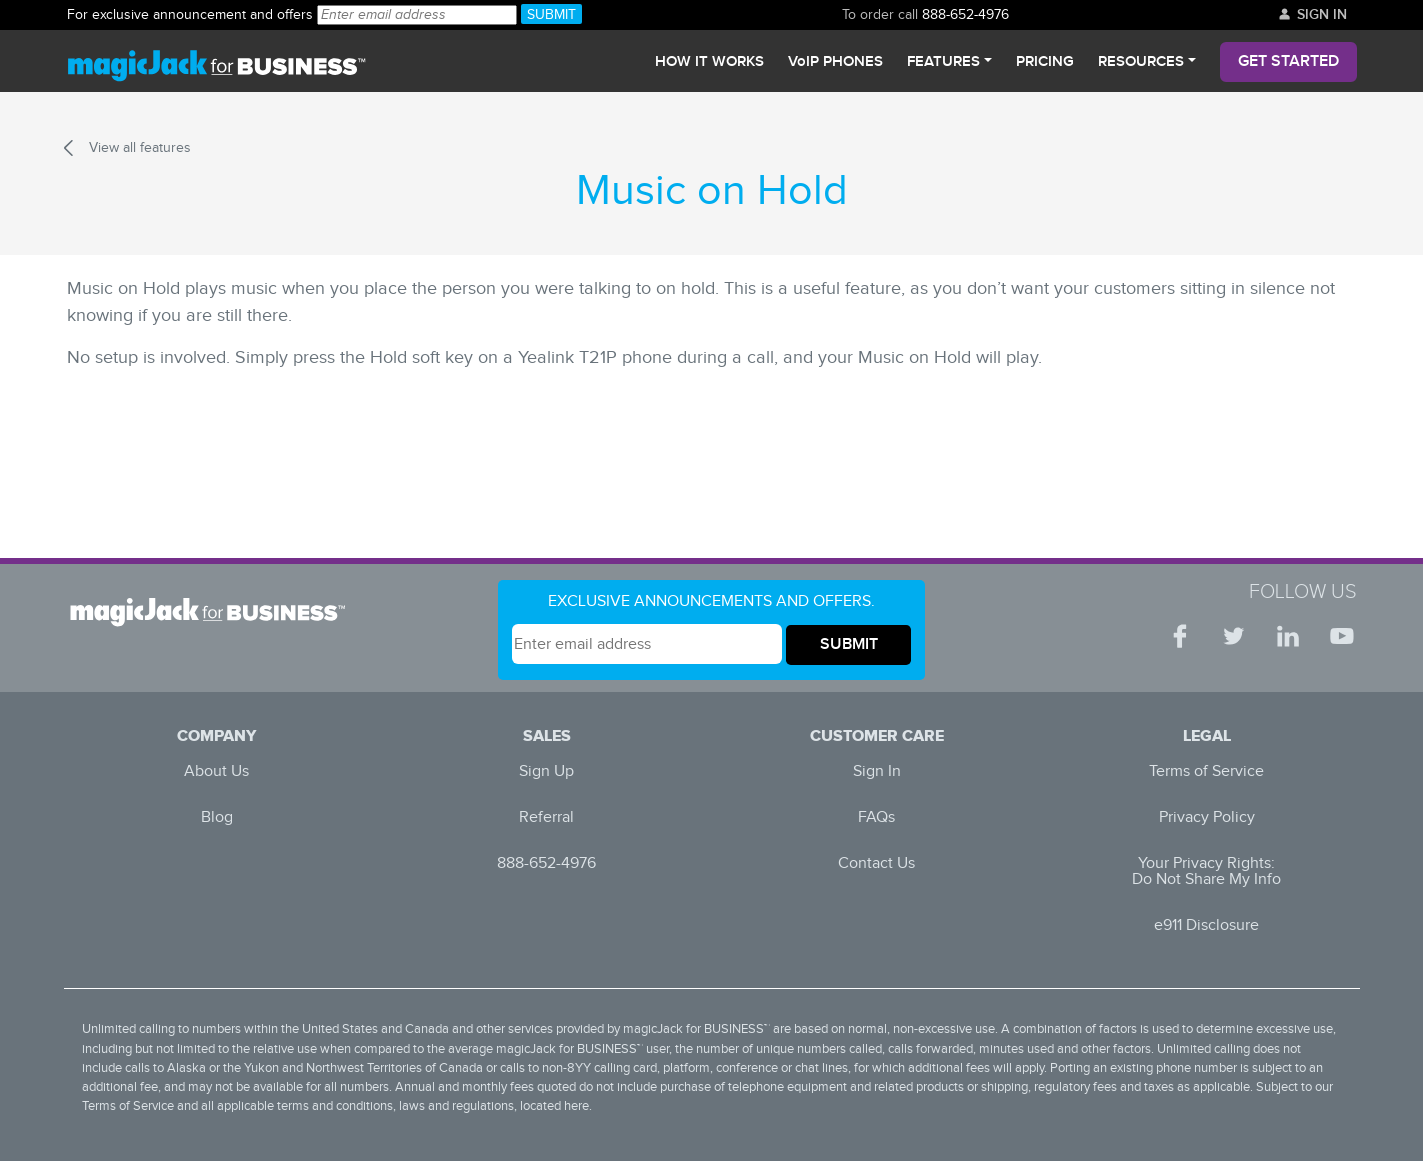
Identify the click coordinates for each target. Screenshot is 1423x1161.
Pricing (1045, 62)
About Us (216, 771)
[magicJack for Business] (217, 61)
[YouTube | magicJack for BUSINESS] (1342, 636)
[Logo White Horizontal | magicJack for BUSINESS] (214, 612)
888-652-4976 (190, 14)
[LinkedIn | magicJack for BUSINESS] (1288, 636)
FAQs (876, 817)
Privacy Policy (1207, 817)
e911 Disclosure (1206, 925)
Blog (217, 817)
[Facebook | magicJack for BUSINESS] (1180, 636)
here (576, 1106)
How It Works (709, 62)
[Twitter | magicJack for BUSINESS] (1234, 636)
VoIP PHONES (835, 62)
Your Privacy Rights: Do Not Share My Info (1206, 871)
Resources (1141, 62)
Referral (546, 817)
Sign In (1312, 14)
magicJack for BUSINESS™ (696, 1029)
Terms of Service (1206, 771)
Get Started (1288, 61)
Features (943, 62)
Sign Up (546, 771)
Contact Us (876, 863)
